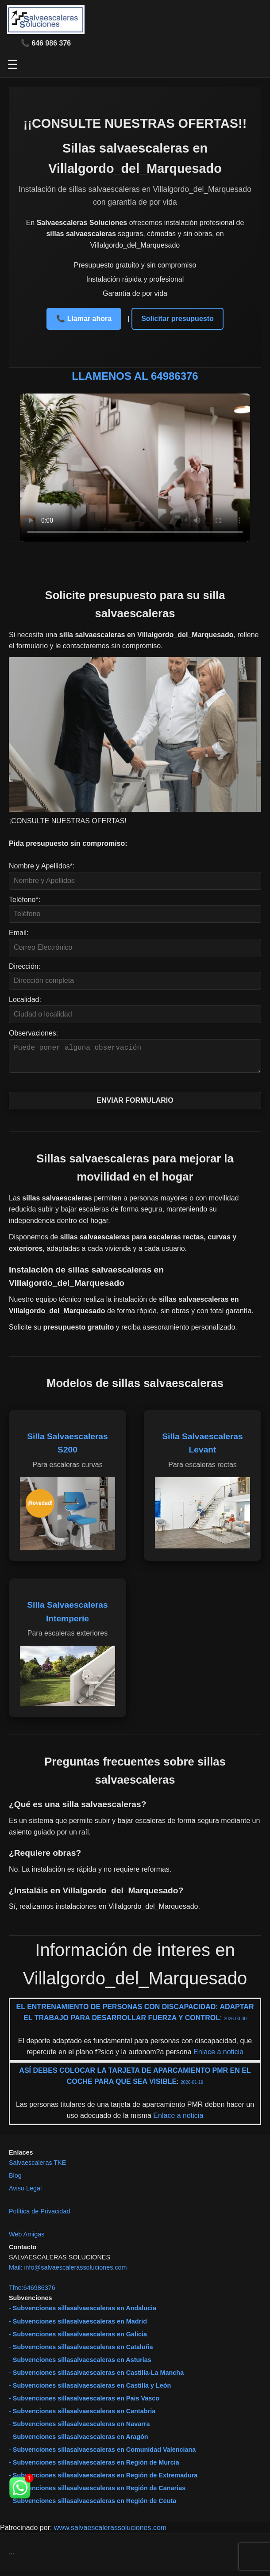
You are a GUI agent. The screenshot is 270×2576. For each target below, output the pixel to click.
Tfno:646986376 (32, 2293)
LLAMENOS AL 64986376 (135, 376)
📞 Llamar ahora (84, 318)
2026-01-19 (192, 2087)
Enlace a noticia (217, 2057)
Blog (15, 2180)
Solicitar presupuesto (177, 318)
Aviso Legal (25, 2193)
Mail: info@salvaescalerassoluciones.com (68, 2272)
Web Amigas (27, 2239)
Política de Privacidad (39, 2216)
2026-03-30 (235, 2024)
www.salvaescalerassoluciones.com (110, 2533)
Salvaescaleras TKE (37, 2167)
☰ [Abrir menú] (12, 65)
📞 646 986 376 (46, 43)
